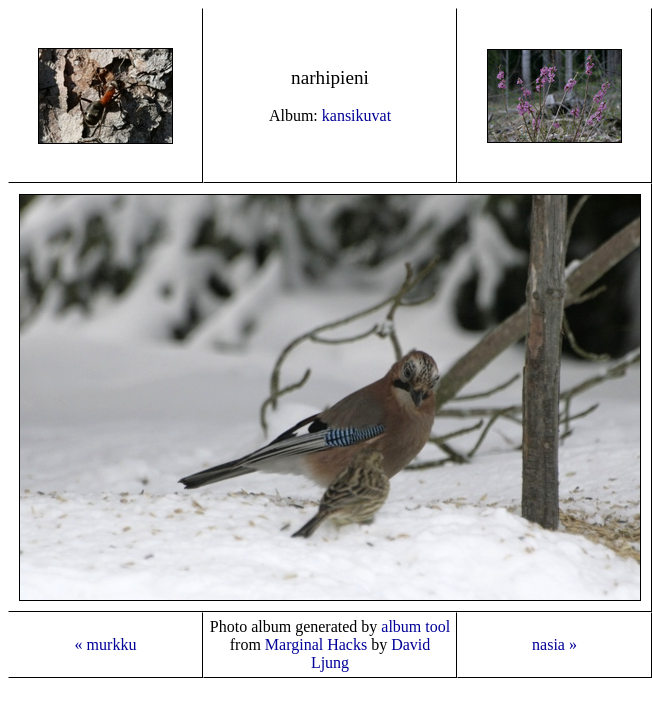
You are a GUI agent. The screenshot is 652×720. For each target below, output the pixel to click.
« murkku (106, 644)
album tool (415, 626)
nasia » (554, 644)
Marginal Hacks (316, 644)
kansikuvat (356, 115)
